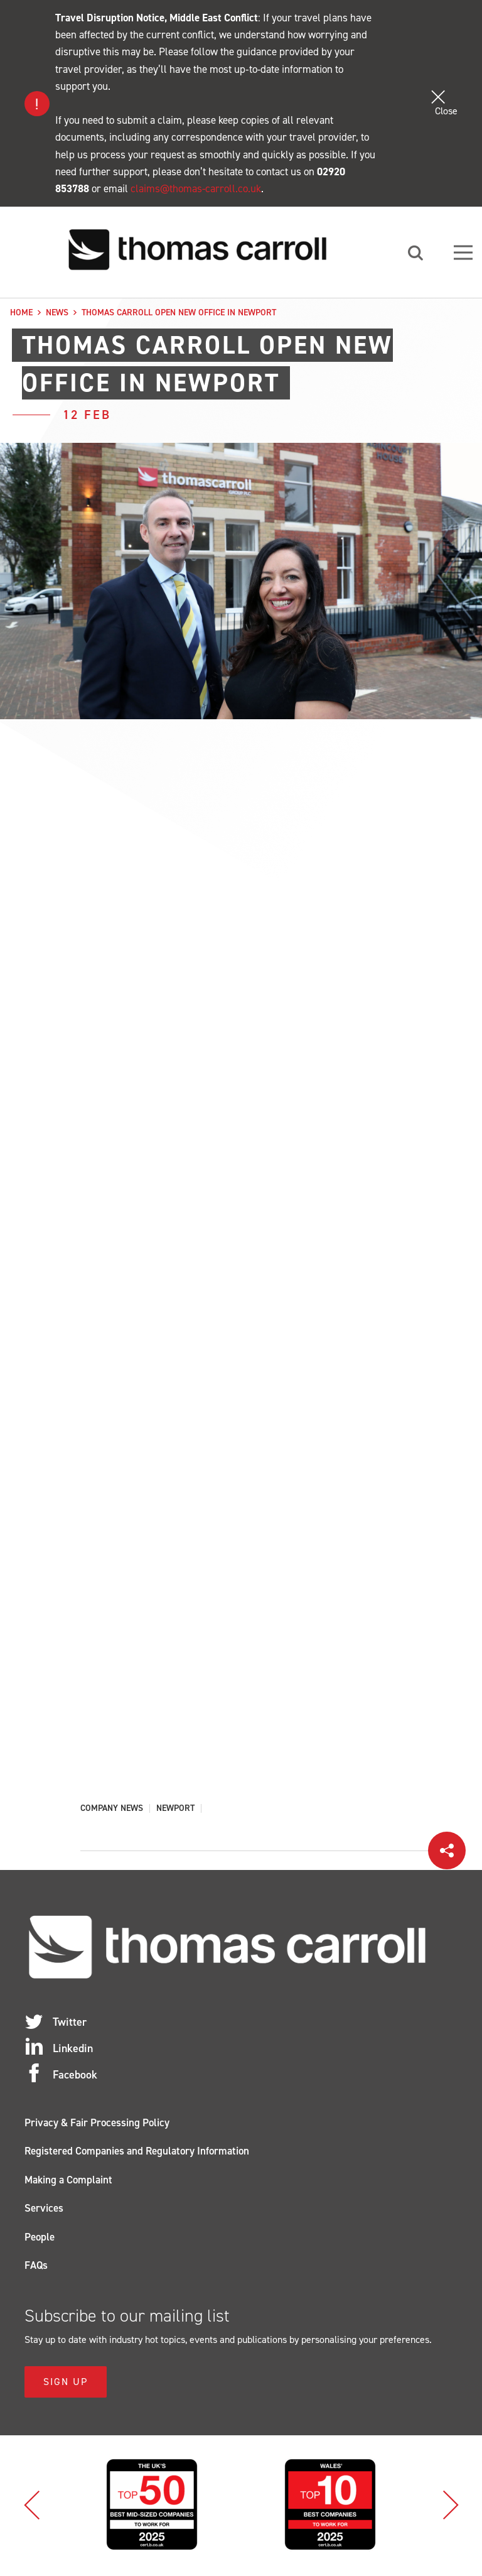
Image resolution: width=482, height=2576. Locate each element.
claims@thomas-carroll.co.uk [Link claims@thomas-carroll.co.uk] (196, 188)
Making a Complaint (68, 2182)
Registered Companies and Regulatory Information (136, 2153)
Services (43, 2210)
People (39, 2239)
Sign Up (65, 2384)
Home (21, 312)
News (57, 312)
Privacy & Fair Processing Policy (96, 2125)
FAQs (36, 2267)
